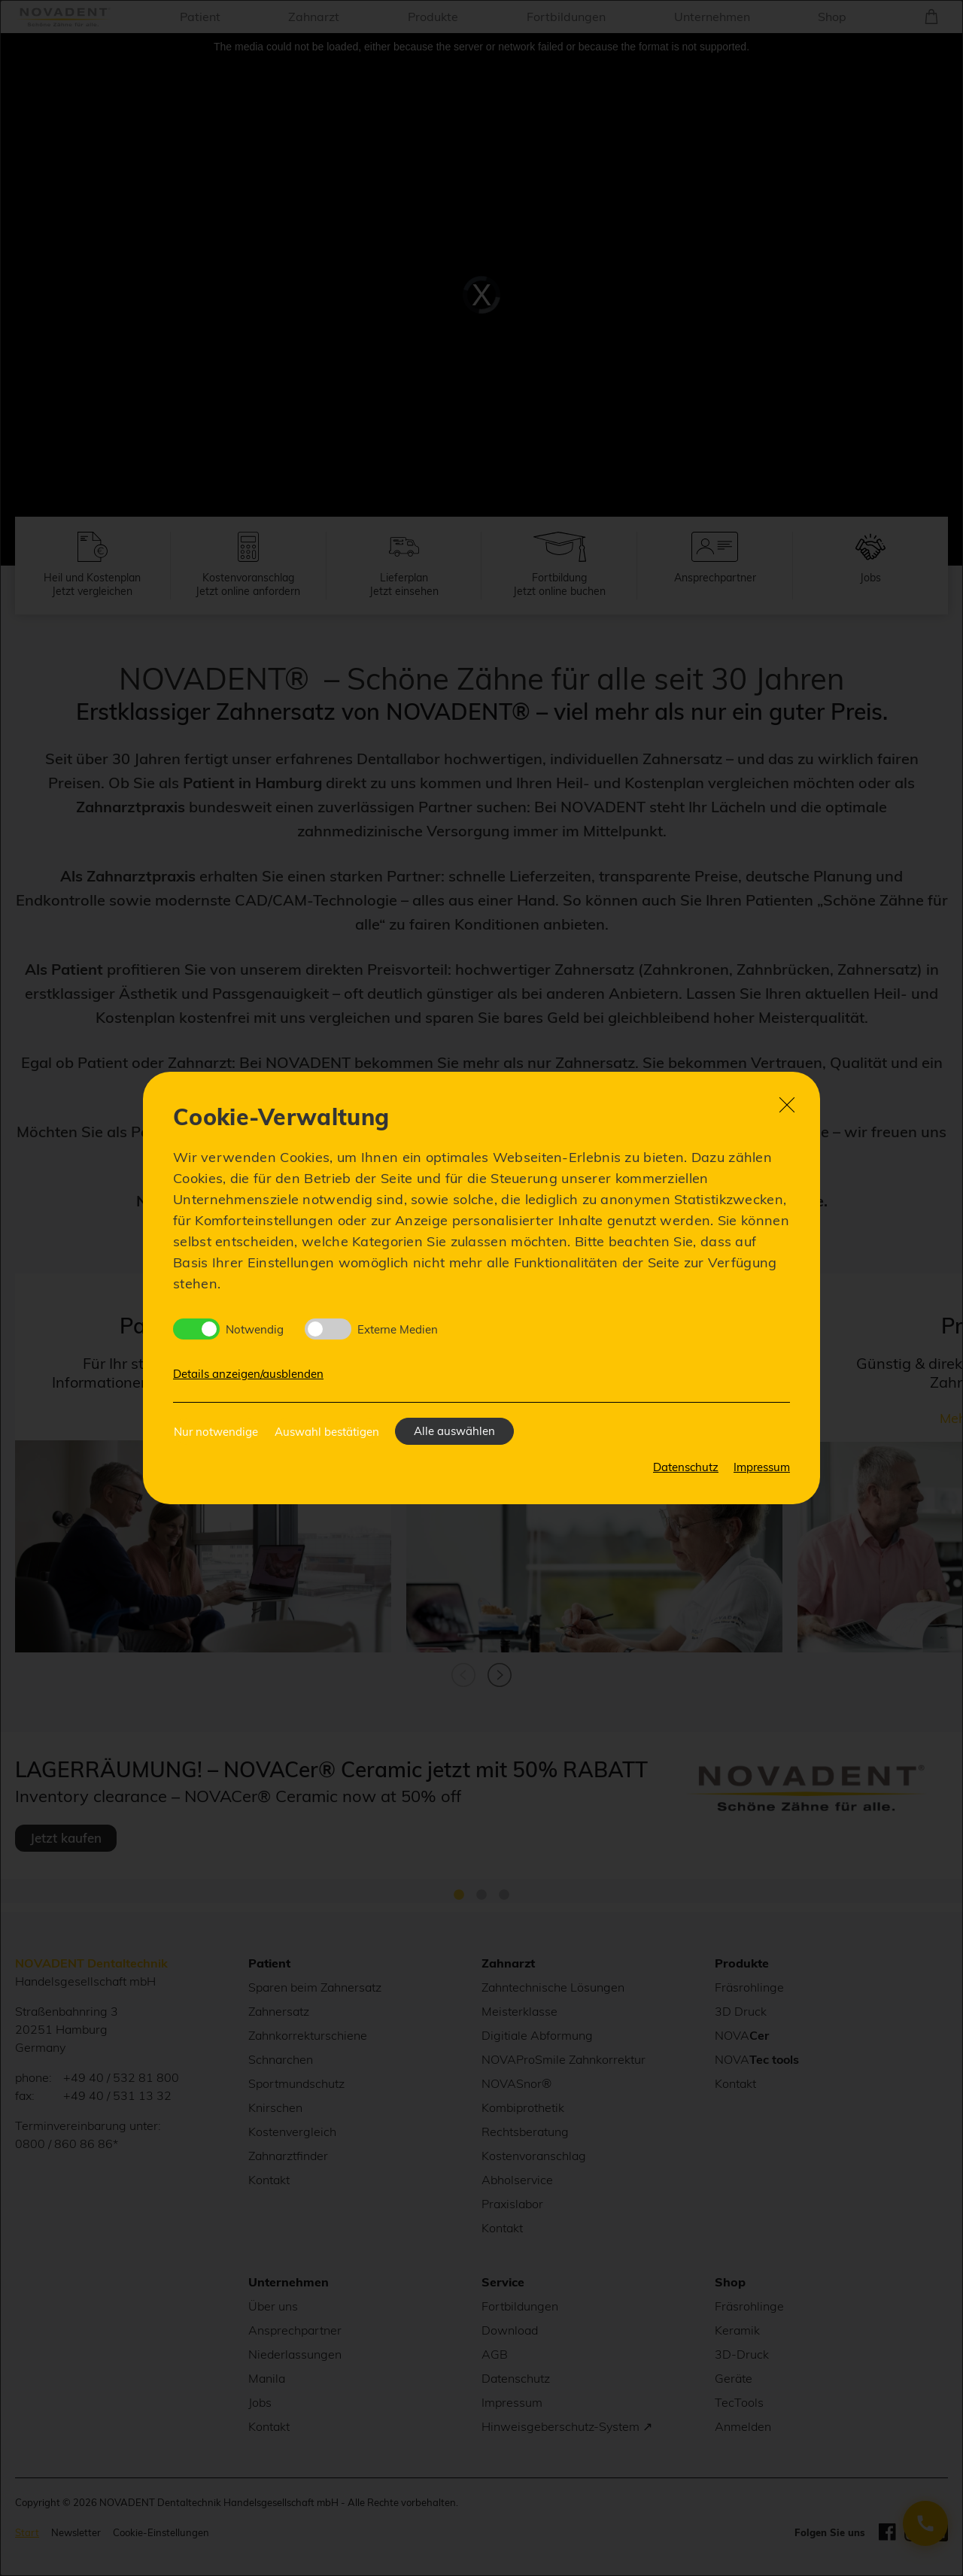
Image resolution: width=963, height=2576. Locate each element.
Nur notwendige (216, 1432)
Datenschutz (685, 1467)
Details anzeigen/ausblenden (248, 1374)
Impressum (762, 1467)
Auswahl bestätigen (327, 1432)
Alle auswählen (454, 1431)
